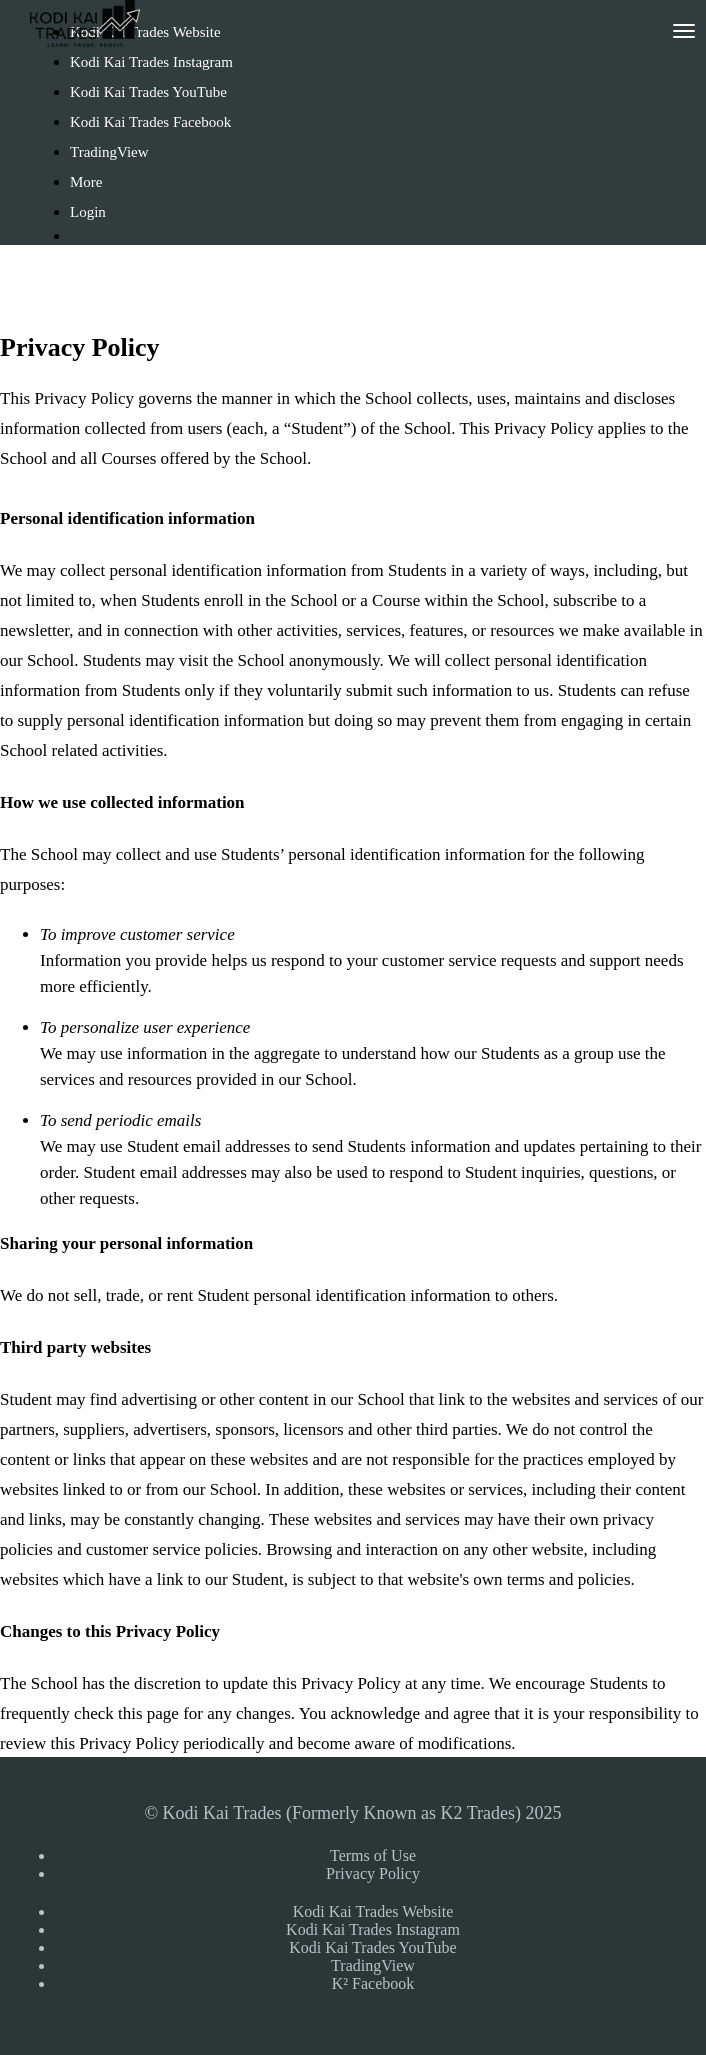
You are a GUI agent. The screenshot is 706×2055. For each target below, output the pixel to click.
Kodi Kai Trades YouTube (148, 92)
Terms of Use (373, 1855)
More (88, 182)
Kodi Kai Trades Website (373, 1911)
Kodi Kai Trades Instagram (151, 62)
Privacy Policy (373, 1873)
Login (88, 212)
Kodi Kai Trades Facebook (150, 122)
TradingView (109, 152)
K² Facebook (373, 1983)
